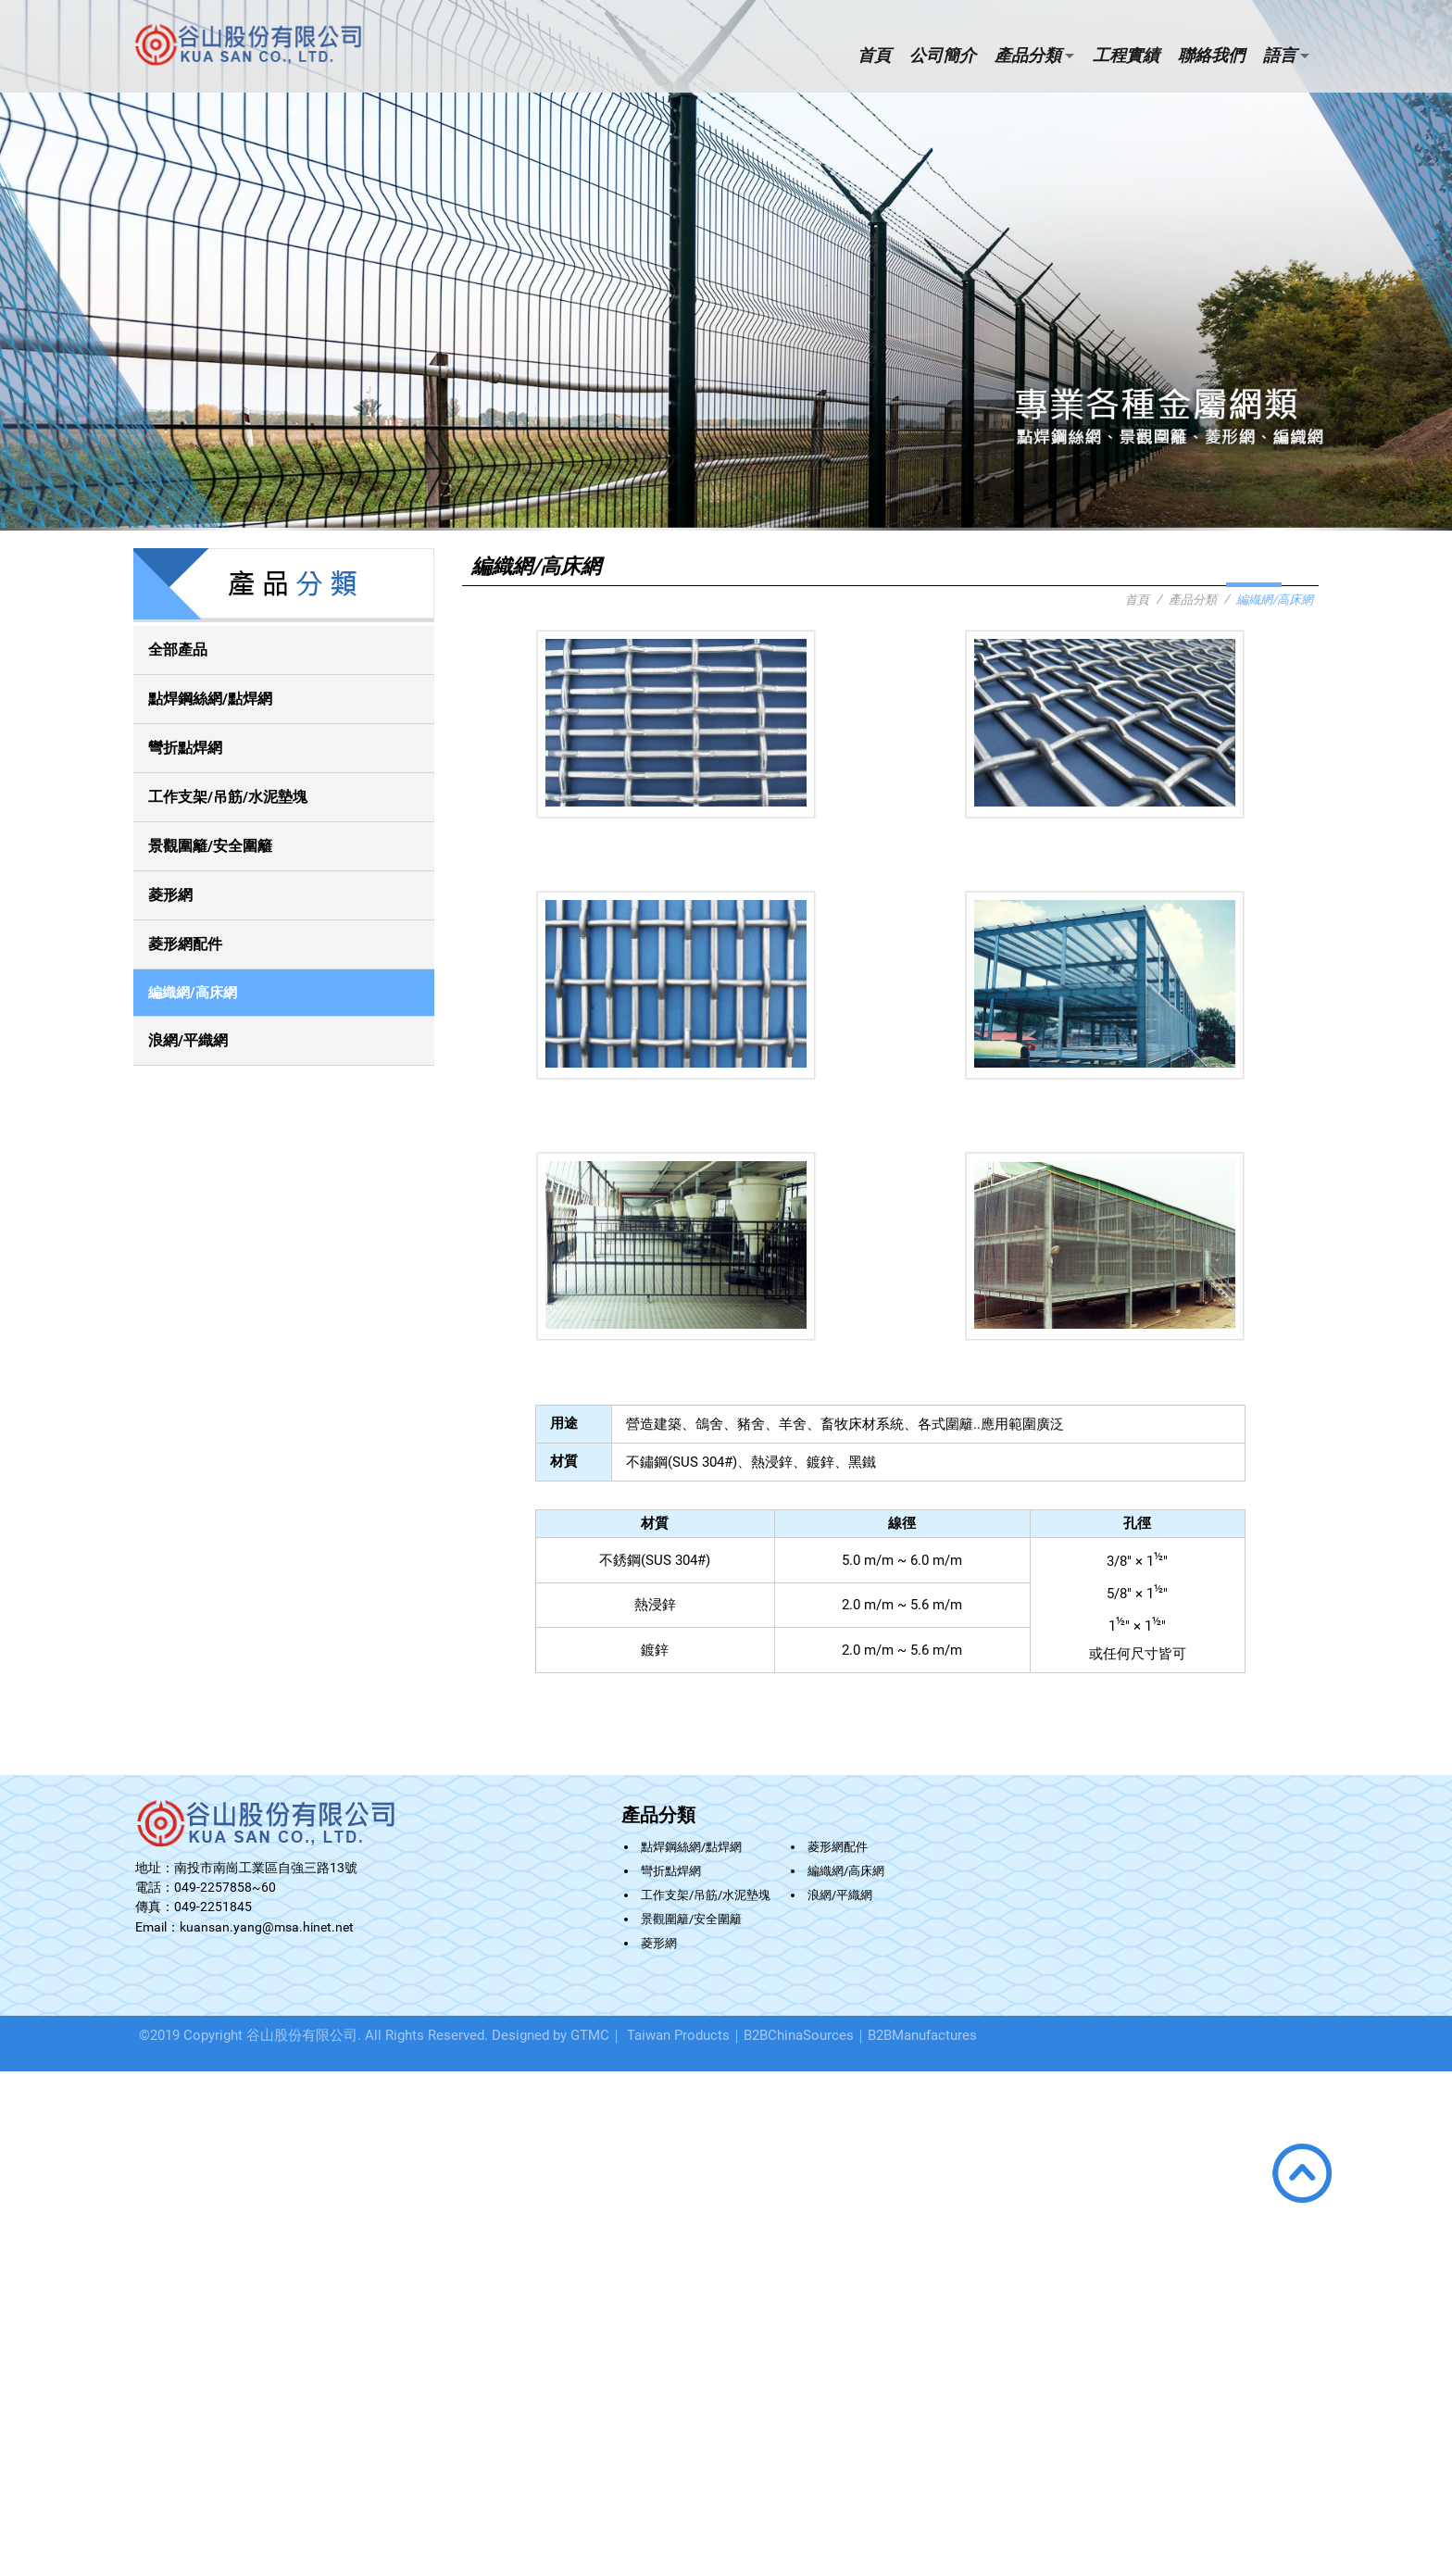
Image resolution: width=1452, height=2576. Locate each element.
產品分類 (1028, 55)
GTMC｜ (596, 2035)
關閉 (12, 2079)
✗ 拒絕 (18, 2129)
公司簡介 (942, 55)
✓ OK (275, 2567)
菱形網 (170, 895)
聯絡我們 (1211, 55)
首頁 (874, 55)
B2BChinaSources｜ (806, 2035)
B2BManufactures (922, 2035)
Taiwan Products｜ (685, 2035)
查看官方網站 (86, 2224)
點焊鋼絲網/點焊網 (210, 698)
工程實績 (1126, 55)
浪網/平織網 (188, 1040)
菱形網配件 (185, 944)
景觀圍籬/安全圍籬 (210, 846)
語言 (1279, 55)
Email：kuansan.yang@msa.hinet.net (244, 1926)
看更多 (24, 2224)
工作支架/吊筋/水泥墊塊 (227, 797)
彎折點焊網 (185, 748)
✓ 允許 (18, 2113)
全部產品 (177, 649)
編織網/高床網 (192, 992)
